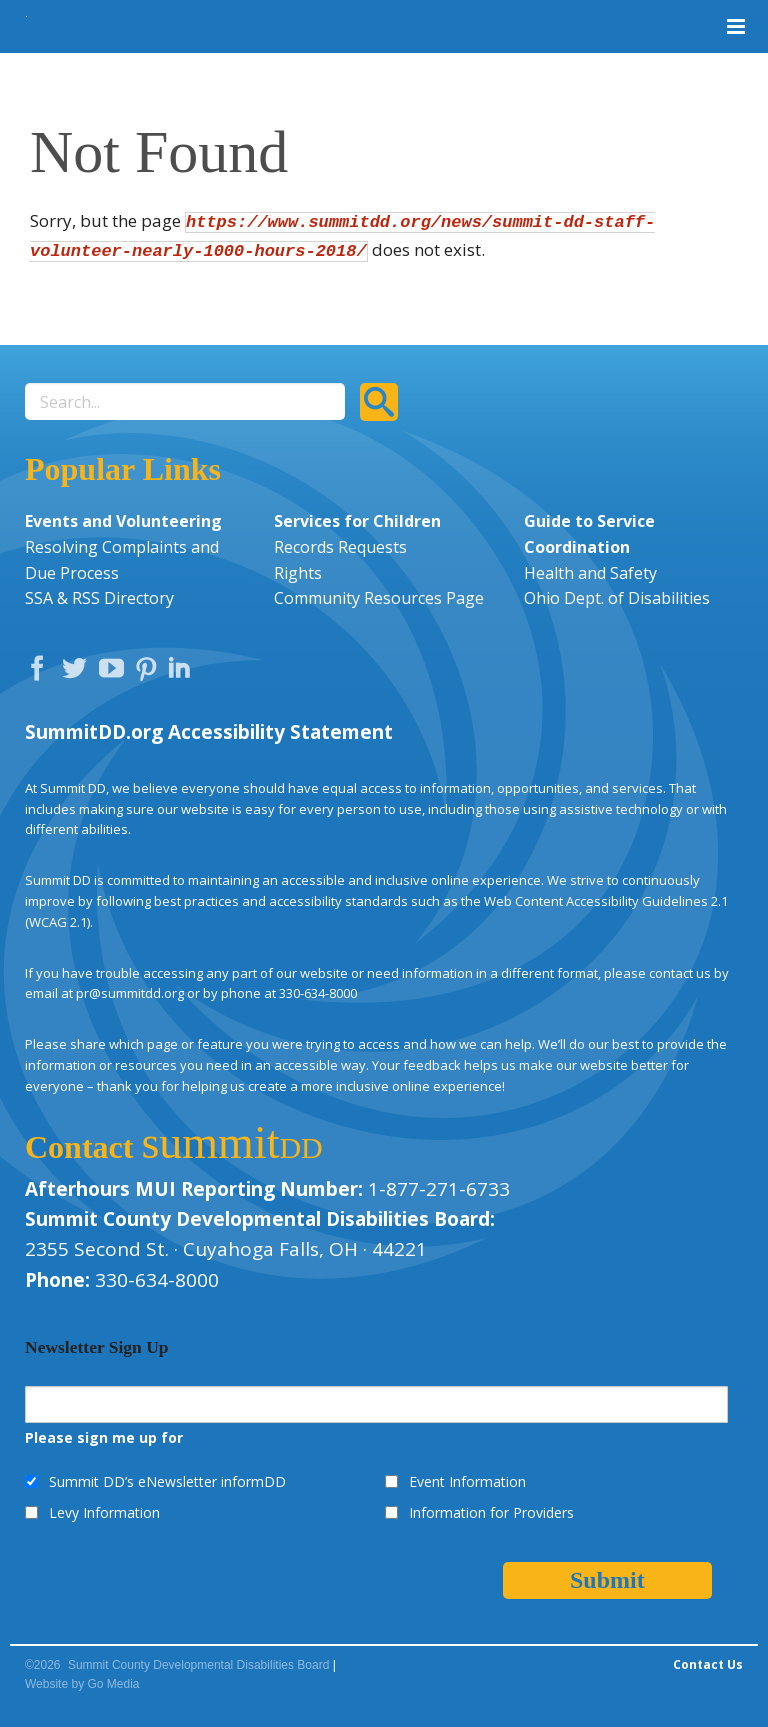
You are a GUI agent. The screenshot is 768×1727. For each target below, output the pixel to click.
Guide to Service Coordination (589, 534)
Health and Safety (590, 573)
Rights (298, 573)
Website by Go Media (82, 1684)
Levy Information (104, 1512)
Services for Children (357, 521)
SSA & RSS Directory (99, 598)
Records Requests (340, 547)
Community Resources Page (379, 598)
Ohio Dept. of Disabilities (617, 598)
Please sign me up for (104, 1437)
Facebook (42, 673)
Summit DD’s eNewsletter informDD (167, 1481)
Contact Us (708, 1664)
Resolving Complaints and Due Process (122, 560)
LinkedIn (182, 673)
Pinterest (149, 673)
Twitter (79, 673)
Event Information (467, 1481)
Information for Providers (491, 1512)
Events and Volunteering (123, 521)
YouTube (116, 673)
